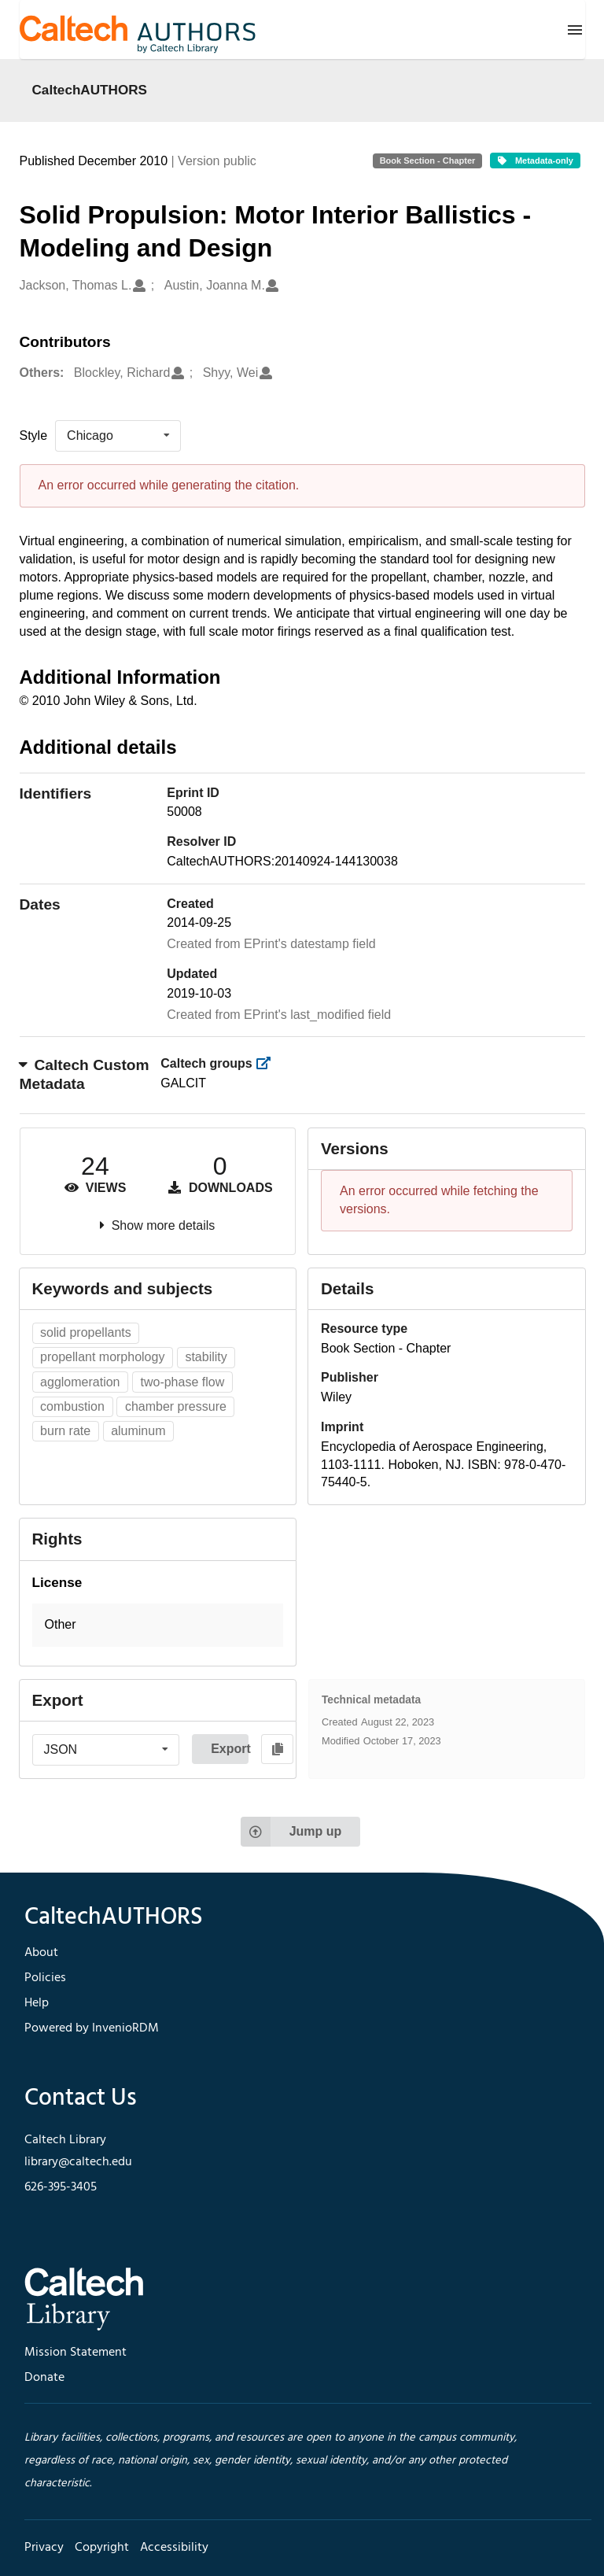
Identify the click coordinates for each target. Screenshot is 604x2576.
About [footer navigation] (41, 1953)
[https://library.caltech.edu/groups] (268, 1063)
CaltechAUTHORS (90, 90)
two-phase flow (182, 1382)
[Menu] (575, 30)
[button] (158, 1625)
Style (34, 435)
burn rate (65, 1430)
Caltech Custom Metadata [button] (84, 1075)
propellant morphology (102, 1357)
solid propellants (85, 1332)
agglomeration (80, 1382)
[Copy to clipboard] (277, 1749)
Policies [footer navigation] (45, 1978)
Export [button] (230, 1748)
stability (205, 1357)
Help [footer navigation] (36, 2003)
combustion (72, 1406)
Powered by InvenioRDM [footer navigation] (91, 2028)
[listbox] (118, 436)
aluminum (138, 1430)
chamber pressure (175, 1406)
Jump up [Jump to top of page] (291, 1832)
